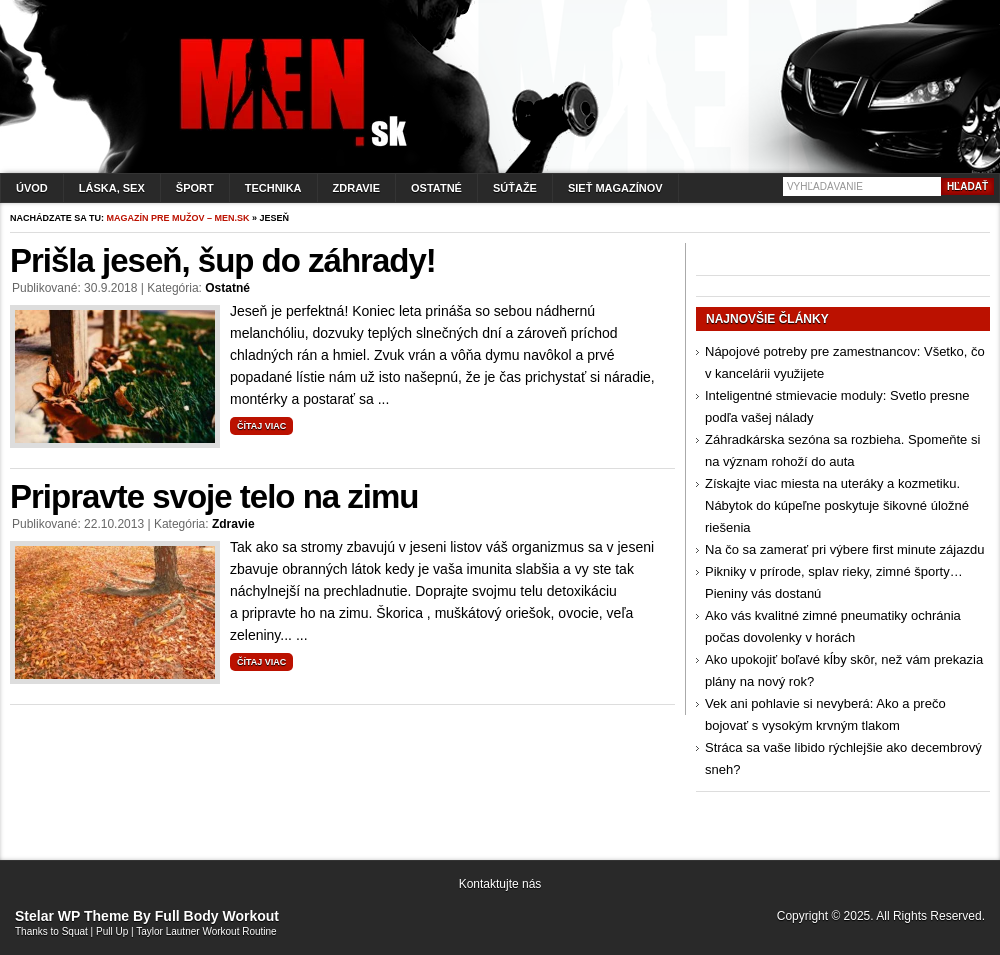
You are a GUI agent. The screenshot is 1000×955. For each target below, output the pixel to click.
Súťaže (515, 188)
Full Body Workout (217, 916)
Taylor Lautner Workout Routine (206, 931)
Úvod (32, 188)
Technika (273, 188)
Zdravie (356, 188)
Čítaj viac (261, 426)
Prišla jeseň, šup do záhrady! (223, 260)
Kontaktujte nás (500, 884)
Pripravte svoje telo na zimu (214, 496)
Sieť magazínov (615, 188)
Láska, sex (112, 188)
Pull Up (112, 931)
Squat (75, 931)
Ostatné (436, 188)
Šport (195, 188)
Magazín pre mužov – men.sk (178, 218)
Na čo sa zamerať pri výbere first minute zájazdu (844, 549)
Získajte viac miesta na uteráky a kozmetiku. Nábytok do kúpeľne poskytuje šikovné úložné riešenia (837, 505)
